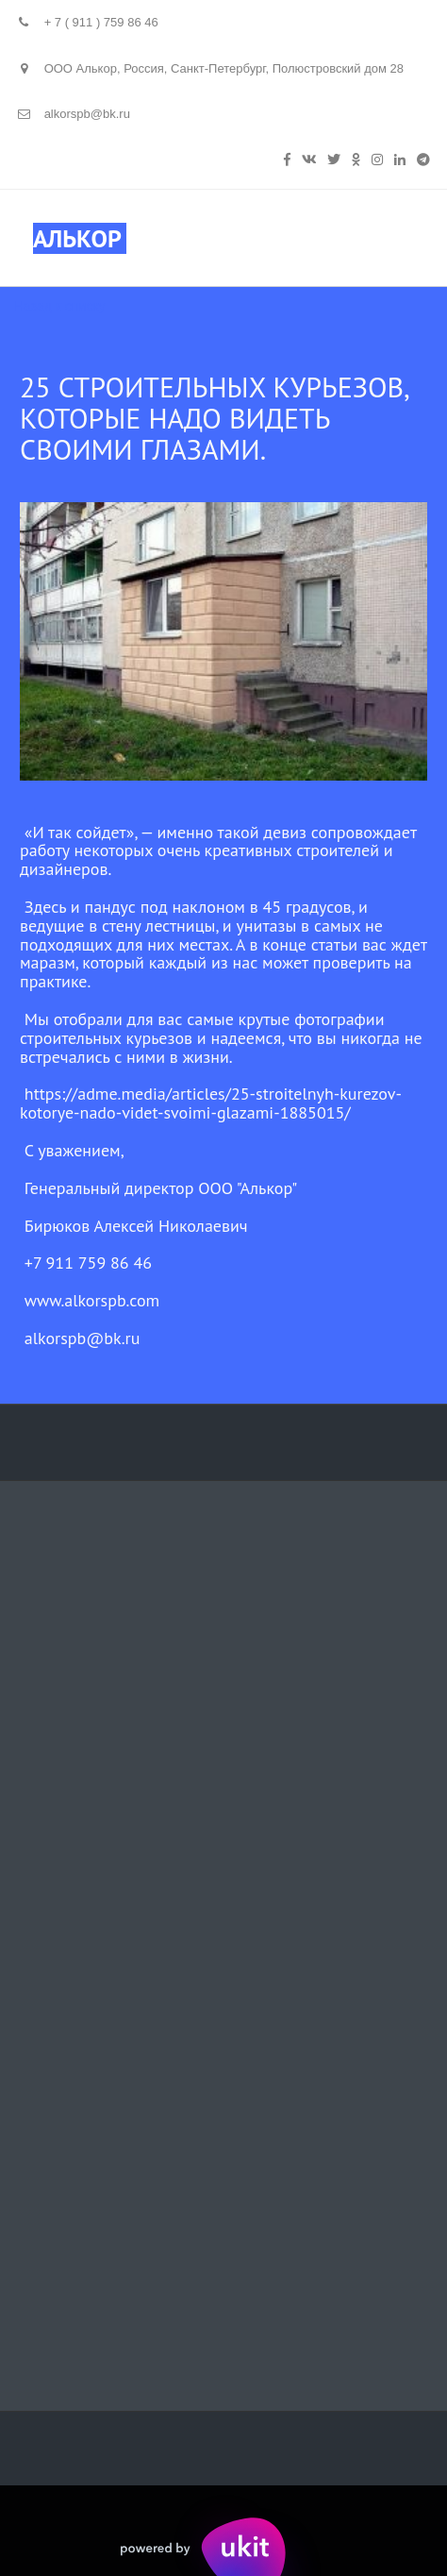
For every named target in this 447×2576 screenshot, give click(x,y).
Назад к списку (60, 305)
